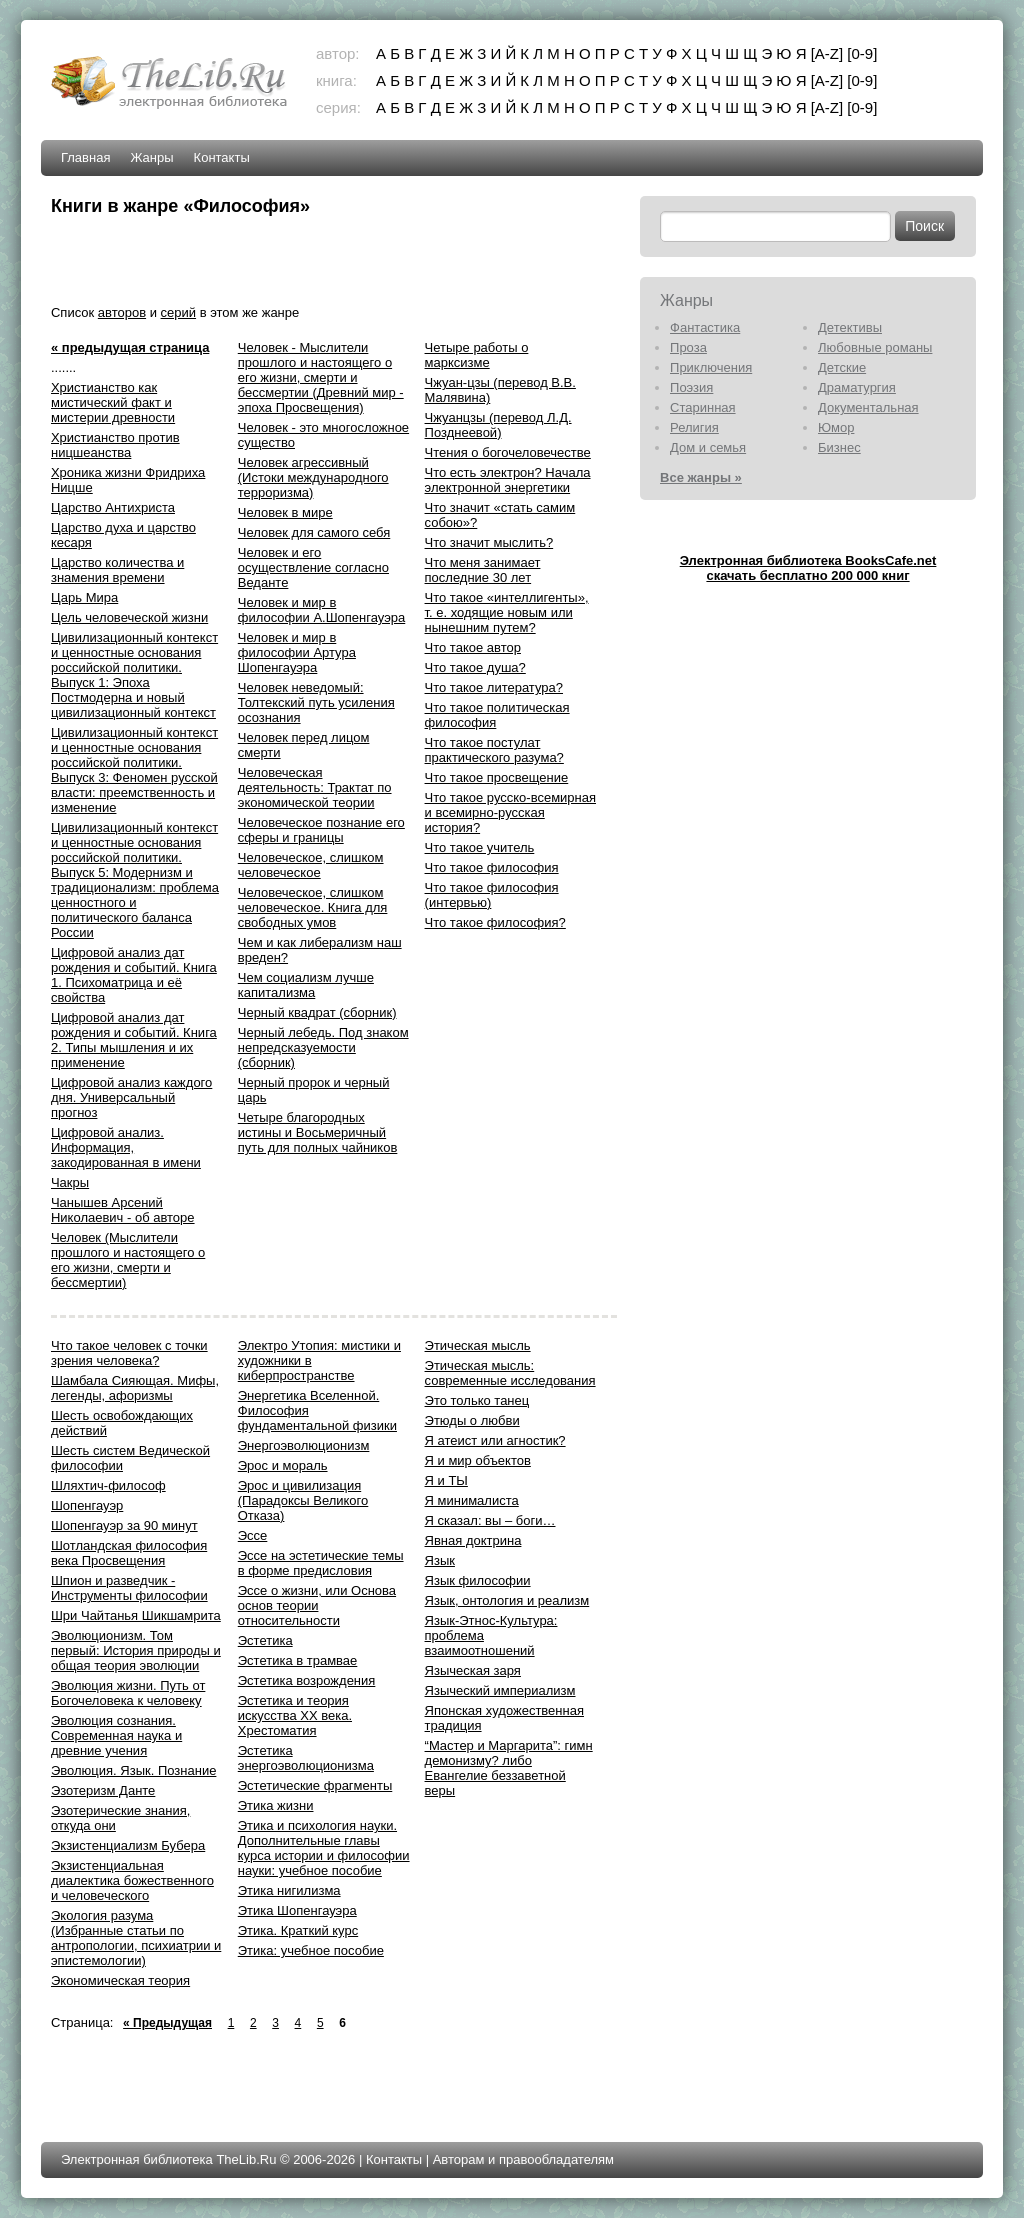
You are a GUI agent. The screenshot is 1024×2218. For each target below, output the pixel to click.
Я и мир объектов (478, 1460)
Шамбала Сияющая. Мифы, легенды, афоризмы (135, 1388)
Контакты (222, 157)
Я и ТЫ (446, 1480)
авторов (122, 312)
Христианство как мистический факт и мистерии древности (113, 402)
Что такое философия (492, 867)
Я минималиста (472, 1500)
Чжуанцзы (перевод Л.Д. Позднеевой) (498, 425)
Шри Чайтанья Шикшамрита (136, 1615)
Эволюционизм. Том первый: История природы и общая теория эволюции (136, 1650)
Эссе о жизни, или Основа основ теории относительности (317, 1605)
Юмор (836, 427)
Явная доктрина (473, 1540)
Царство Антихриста (113, 507)
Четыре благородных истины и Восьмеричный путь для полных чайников (318, 1132)
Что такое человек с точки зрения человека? (129, 1353)
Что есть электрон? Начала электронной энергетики (508, 480)
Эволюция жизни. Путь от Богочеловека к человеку (128, 1693)
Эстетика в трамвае (298, 1660)
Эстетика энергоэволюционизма (306, 1758)
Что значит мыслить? (489, 542)
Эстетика (265, 1640)
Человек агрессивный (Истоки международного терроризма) (313, 477)
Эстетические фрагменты (315, 1785)
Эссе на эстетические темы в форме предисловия (321, 1563)
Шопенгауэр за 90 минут (124, 1525)
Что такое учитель (480, 847)
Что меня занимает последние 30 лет (483, 570)
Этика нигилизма (289, 1890)
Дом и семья (708, 447)
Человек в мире (285, 512)
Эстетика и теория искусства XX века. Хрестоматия (295, 1715)
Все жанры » (701, 477)
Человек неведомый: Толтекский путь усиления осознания (316, 702)
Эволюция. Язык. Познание (133, 1770)
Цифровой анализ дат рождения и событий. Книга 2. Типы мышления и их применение (134, 1040)
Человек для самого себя (314, 532)
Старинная (703, 407)
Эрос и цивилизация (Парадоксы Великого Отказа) (303, 1500)
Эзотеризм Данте (103, 1790)
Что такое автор (473, 647)
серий (178, 312)
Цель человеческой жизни (129, 617)
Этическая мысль (478, 1345)
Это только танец (477, 1400)
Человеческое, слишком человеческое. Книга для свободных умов (313, 907)
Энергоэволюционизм (304, 1445)
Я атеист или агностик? (495, 1440)
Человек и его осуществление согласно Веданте (313, 567)
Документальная (868, 407)
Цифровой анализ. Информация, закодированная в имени (126, 1147)
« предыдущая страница (130, 347)
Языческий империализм (500, 1690)
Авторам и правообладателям (523, 2159)
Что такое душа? (475, 667)
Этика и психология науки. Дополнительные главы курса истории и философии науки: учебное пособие (324, 1848)
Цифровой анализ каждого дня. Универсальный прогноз (131, 1097)
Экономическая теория (120, 1980)
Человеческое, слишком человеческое (311, 865)
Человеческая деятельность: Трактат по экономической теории (315, 787)
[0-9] (862, 53)
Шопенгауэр (87, 1505)
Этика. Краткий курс (298, 1930)
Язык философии (478, 1580)
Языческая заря (473, 1670)
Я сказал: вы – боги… (490, 1520)
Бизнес (839, 447)
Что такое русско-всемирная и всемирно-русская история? (510, 812)
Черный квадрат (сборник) (317, 1012)
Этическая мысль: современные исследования (510, 1373)
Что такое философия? (495, 922)
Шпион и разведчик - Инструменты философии (129, 1588)
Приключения (711, 367)
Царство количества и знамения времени (117, 570)
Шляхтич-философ (108, 1485)
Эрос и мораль (283, 1465)
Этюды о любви (472, 1420)
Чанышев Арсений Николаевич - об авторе (123, 1210)
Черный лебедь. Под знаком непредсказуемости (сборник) (323, 1047)
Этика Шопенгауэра (297, 1910)
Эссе (253, 1535)
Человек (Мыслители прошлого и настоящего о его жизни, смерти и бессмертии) (128, 1260)
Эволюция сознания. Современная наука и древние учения (116, 1735)
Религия (694, 427)
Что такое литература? (494, 687)
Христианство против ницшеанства (115, 445)
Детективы (850, 327)
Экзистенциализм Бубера (128, 1845)
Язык (440, 1560)
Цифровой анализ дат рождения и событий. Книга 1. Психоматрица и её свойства (134, 975)
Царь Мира (84, 597)
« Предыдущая (167, 2023)
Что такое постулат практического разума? (494, 750)
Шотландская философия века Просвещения (129, 1553)
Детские (842, 367)
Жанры (151, 157)
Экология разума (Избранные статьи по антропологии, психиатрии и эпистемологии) (136, 1938)
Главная (85, 157)
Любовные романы (875, 347)
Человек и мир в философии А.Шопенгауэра (322, 610)
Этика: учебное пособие (311, 1950)
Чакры (70, 1182)
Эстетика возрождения (307, 1680)
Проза (688, 347)
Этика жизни (276, 1805)
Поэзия (691, 387)
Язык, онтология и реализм (507, 1600)
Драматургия (857, 387)
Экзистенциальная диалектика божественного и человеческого (132, 1880)
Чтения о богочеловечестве (508, 452)
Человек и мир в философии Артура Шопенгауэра (297, 652)
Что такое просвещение (497, 777)
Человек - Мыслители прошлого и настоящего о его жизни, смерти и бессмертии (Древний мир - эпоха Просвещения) (321, 377)
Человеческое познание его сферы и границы (321, 830)
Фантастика (705, 327)
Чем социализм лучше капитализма (306, 985)
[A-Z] (827, 53)
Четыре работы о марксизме (477, 355)
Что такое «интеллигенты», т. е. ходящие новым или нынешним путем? (507, 612)
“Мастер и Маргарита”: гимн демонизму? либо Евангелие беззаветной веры (509, 1768)
